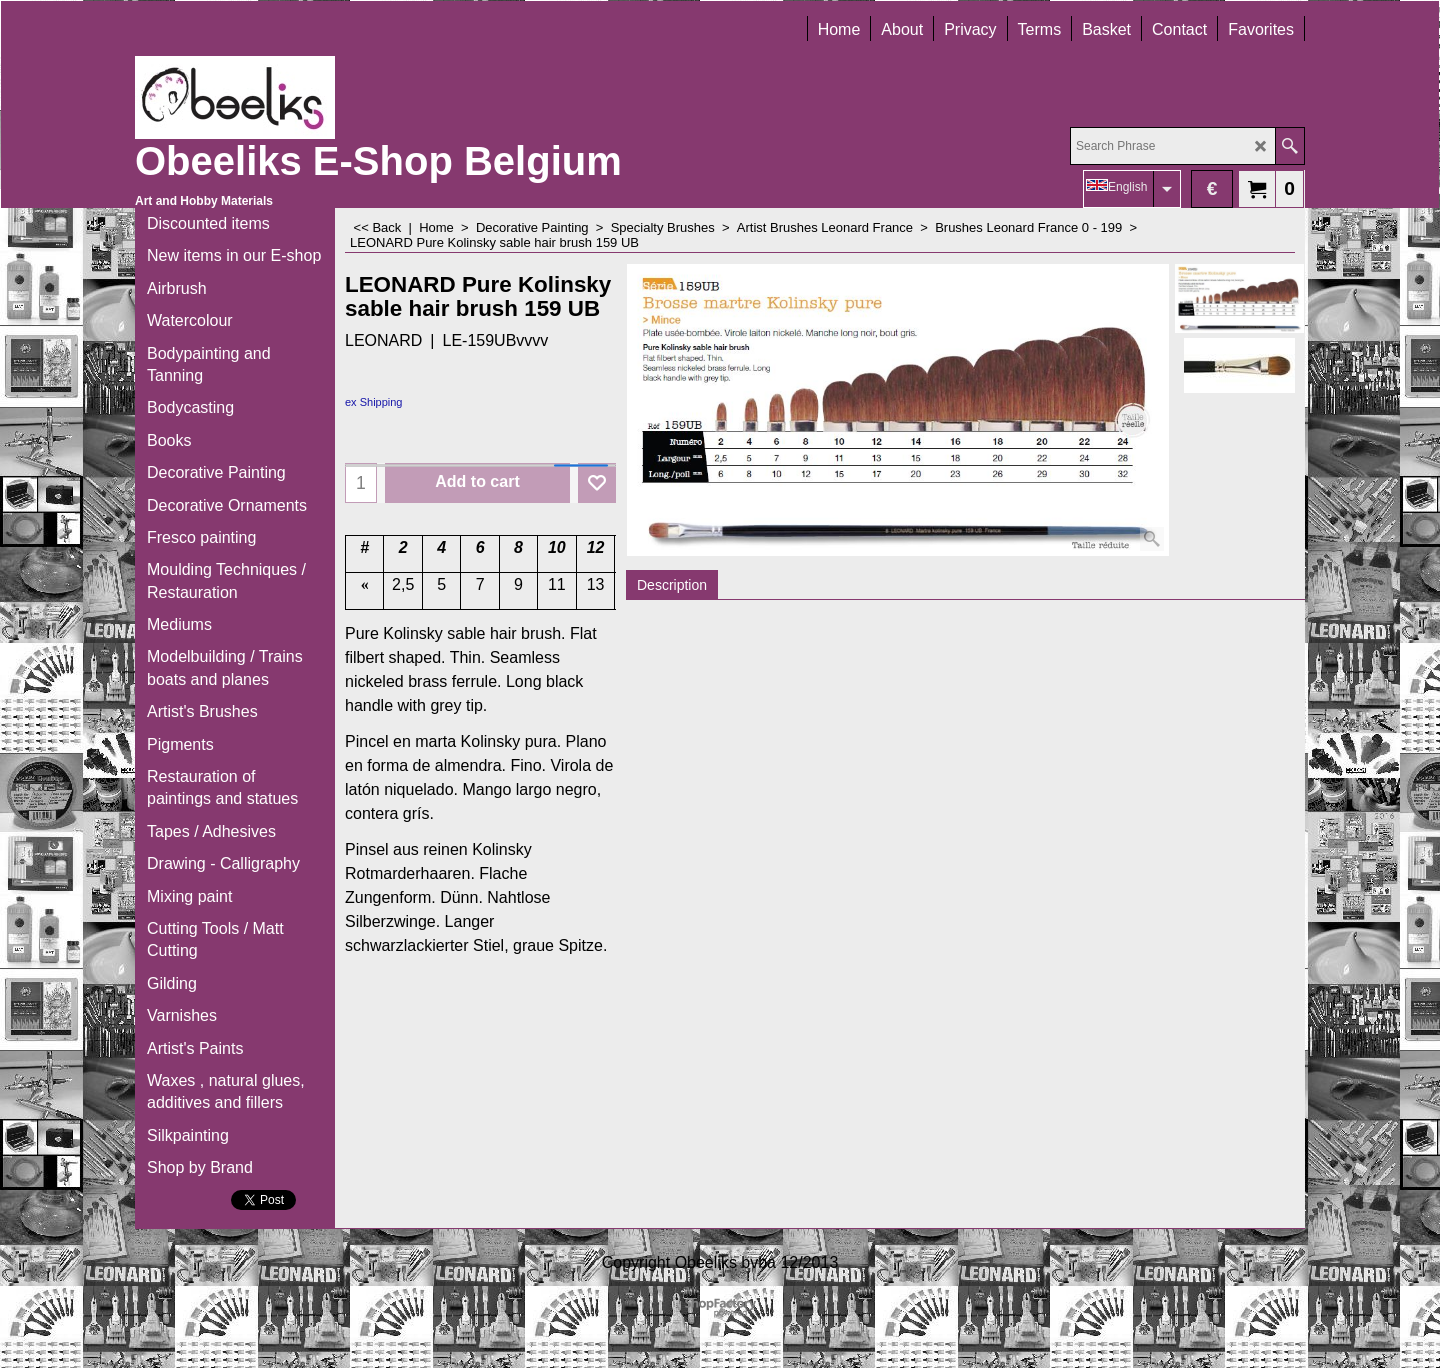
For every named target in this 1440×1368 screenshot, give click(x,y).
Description (672, 585)
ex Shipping (374, 402)
